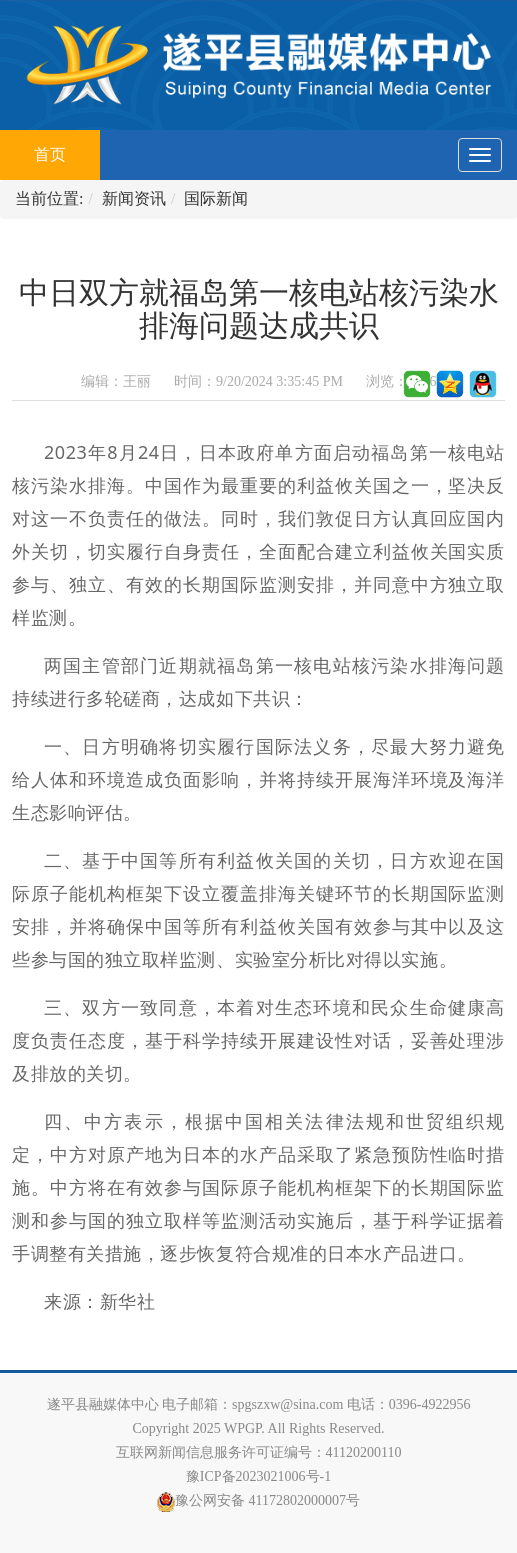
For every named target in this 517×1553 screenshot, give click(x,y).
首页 (67, 146)
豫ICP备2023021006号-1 (258, 1476)
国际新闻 (216, 198)
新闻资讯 (134, 198)
